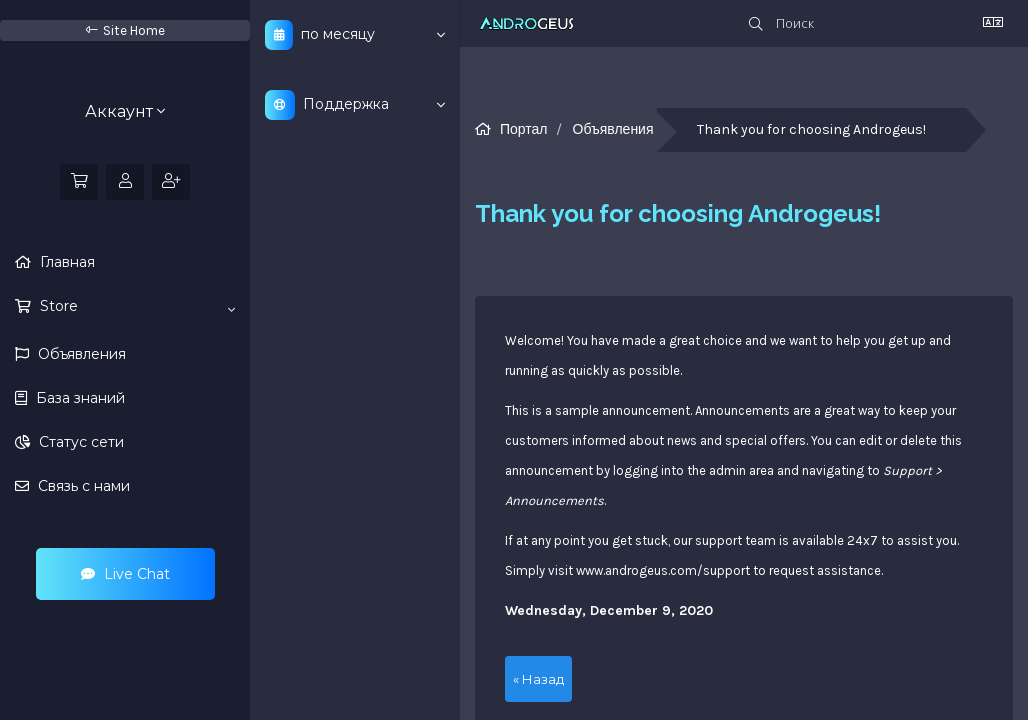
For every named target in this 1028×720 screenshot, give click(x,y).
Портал (524, 129)
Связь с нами (82, 486)
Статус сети (79, 442)
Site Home (125, 30)
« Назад (538, 679)
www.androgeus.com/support (663, 570)
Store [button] (135, 307)
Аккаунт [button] (125, 111)
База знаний (78, 398)
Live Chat (125, 574)
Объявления (80, 354)
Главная (65, 262)
